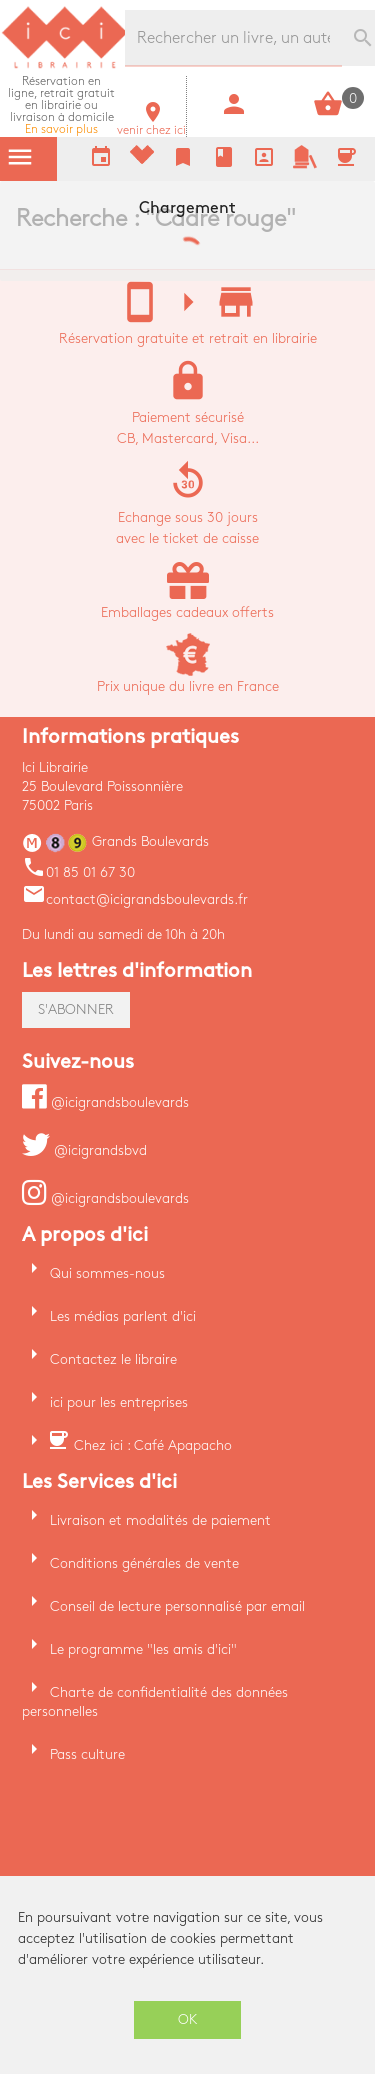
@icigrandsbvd (84, 1150)
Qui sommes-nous (107, 1273)
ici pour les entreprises (119, 1402)
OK (188, 2019)
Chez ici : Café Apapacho (153, 1445)
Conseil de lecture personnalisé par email (177, 1606)
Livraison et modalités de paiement (160, 1520)
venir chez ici (151, 124)
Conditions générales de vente (144, 1563)
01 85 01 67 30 (78, 872)
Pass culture (87, 1754)
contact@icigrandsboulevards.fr (135, 899)
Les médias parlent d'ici (123, 1316)
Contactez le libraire (113, 1359)
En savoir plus (61, 105)
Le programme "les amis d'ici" (143, 1649)
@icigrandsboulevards (105, 1102)
